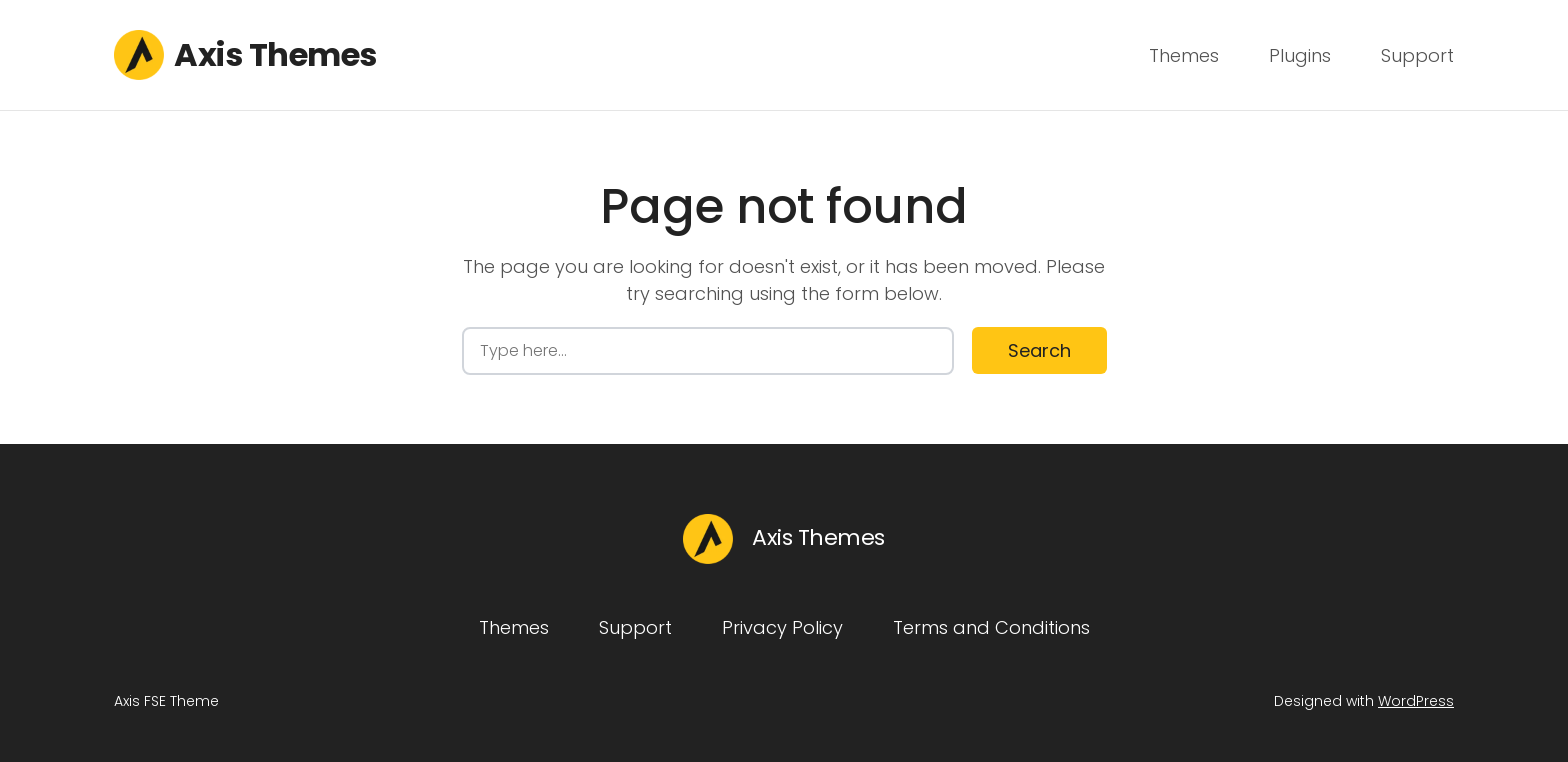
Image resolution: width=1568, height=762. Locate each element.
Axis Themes (275, 54)
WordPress (1416, 701)
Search (1039, 350)
